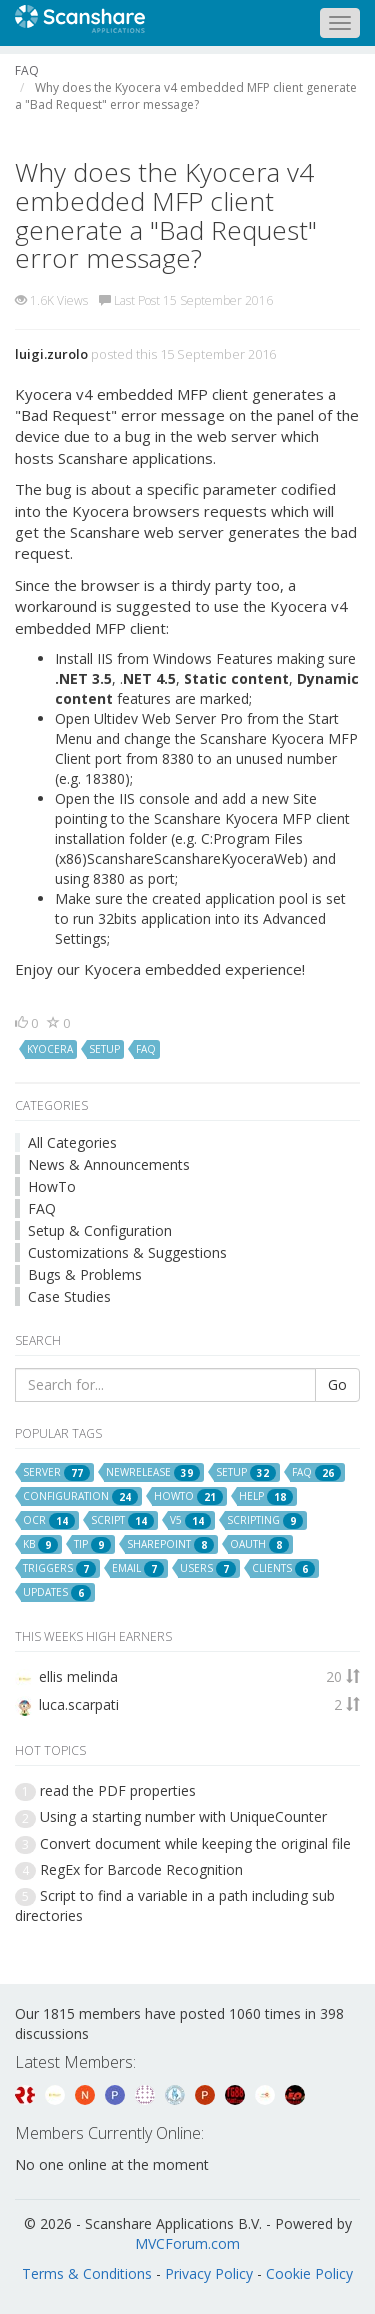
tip (92, 1545)
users (208, 1569)
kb (40, 1545)
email (138, 1569)
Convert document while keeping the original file (195, 1843)
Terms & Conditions (87, 2273)
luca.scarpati (79, 1704)
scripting (265, 1521)
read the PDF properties (118, 1790)
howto (188, 1497)
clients (283, 1569)
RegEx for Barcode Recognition (141, 1869)
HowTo (52, 1186)
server (56, 1473)
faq (146, 1049)
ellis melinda (78, 1676)
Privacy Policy (209, 2273)
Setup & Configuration (100, 1230)
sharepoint (170, 1545)
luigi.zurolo (51, 354)
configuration (80, 1497)
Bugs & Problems (85, 1274)
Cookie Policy (309, 2273)
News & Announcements (109, 1164)
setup (104, 1049)
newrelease (153, 1473)
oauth (259, 1545)
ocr (49, 1521)
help (266, 1497)
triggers (59, 1569)
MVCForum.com (187, 2243)
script (122, 1521)
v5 (190, 1521)
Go (337, 1384)
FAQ (42, 1208)
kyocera (50, 1049)
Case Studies (69, 1296)
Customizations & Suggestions (127, 1252)
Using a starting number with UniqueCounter (183, 1816)
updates (57, 1593)
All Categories (72, 1142)
